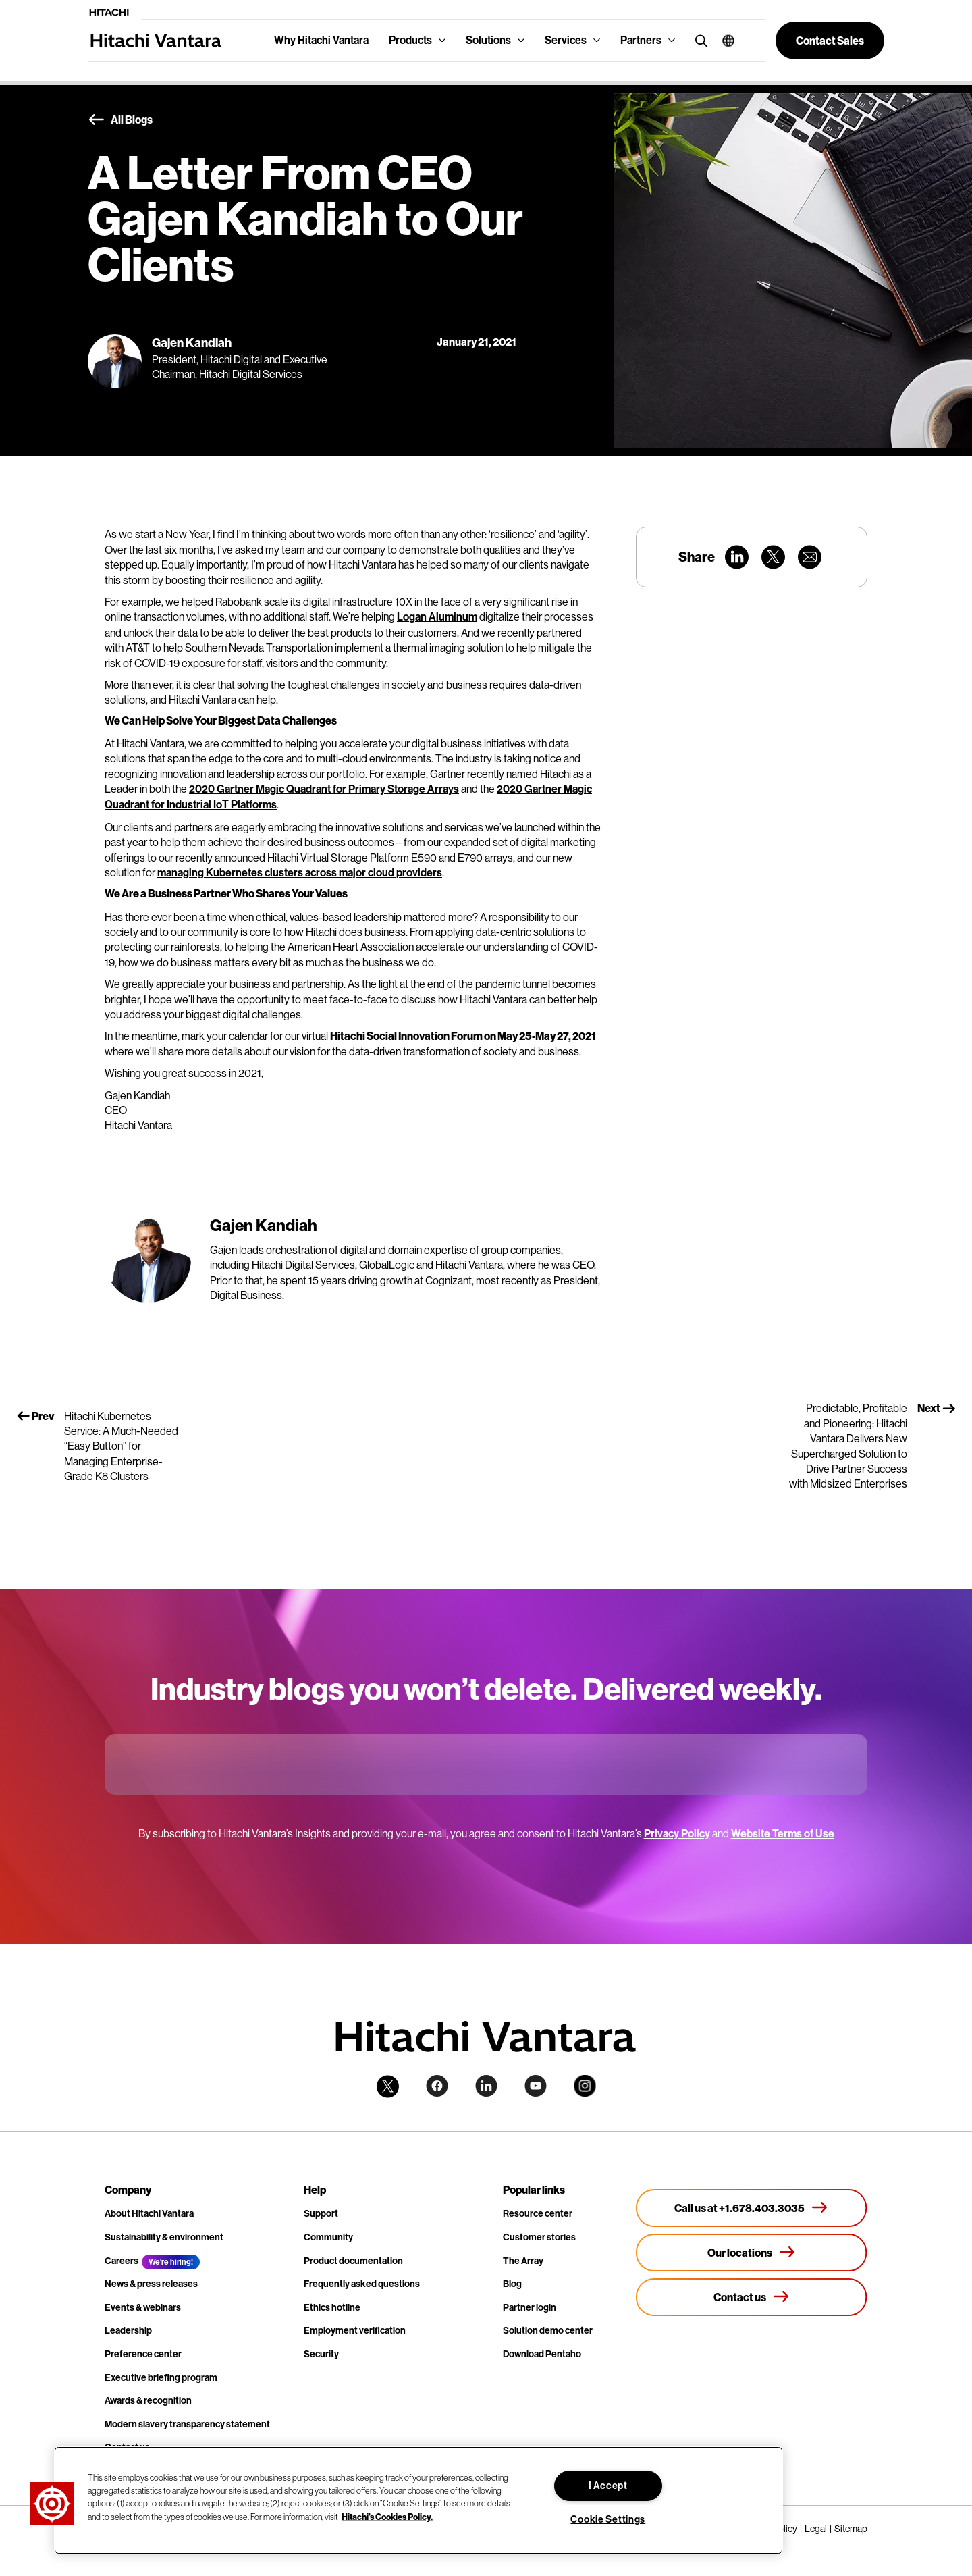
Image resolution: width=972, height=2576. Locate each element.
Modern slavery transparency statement (187, 2424)
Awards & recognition (148, 2401)
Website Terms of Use (782, 1833)
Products (410, 40)
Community (328, 2237)
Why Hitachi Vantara (321, 40)
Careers (121, 2261)
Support (321, 2213)
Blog (512, 2284)
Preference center (143, 2354)
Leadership (128, 2330)
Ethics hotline (332, 2307)
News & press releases (151, 2284)
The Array (523, 2261)
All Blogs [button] (120, 120)
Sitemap (850, 2529)
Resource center (537, 2213)
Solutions (488, 40)
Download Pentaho (542, 2354)
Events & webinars (143, 2307)
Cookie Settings (607, 2519)
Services (566, 40)
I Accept (608, 2486)
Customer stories (539, 2237)
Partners (641, 40)
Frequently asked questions (362, 2284)
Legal (816, 2529)
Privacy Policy (677, 1833)
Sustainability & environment (164, 2237)
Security (321, 2354)
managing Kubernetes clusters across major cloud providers (299, 872)
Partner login (529, 2307)
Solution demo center (548, 2330)
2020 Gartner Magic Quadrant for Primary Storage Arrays (324, 789)
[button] (723, 40)
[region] (418, 2500)
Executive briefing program (161, 2378)
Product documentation (353, 2261)
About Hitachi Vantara (149, 2213)
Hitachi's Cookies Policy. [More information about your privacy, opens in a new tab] (387, 2516)
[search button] (698, 40)
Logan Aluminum (437, 616)
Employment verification (355, 2330)
